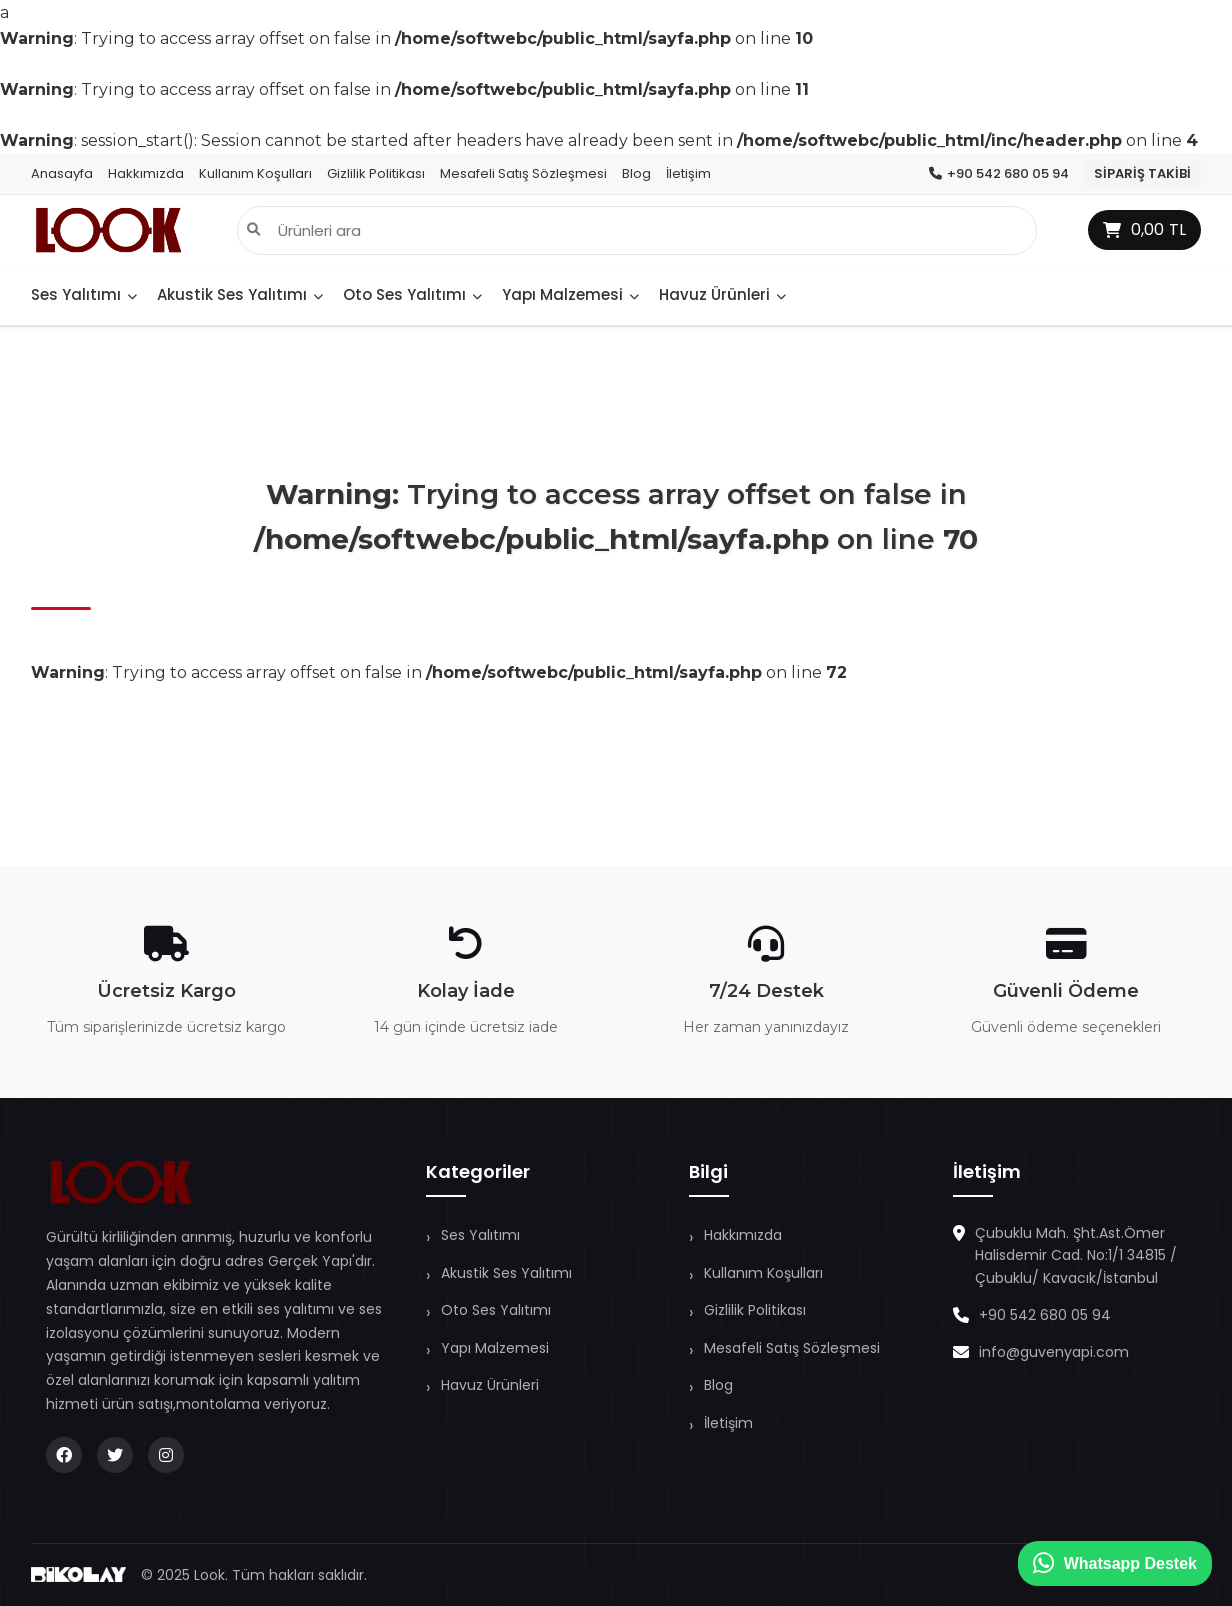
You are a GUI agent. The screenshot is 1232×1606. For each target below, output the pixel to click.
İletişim (688, 173)
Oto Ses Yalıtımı (412, 294)
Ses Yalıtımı (84, 294)
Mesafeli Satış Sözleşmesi (523, 173)
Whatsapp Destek (1115, 1563)
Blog (636, 173)
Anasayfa (62, 173)
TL (1144, 230)
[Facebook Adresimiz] (64, 1455)
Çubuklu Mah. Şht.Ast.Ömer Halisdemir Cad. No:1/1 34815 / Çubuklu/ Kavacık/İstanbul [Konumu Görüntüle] (1076, 1255)
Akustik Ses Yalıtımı (240, 294)
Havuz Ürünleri (722, 294)
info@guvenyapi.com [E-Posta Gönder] (1054, 1352)
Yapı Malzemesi (570, 294)
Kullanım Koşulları (255, 173)
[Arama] (253, 230)
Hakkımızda (146, 173)
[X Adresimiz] (115, 1455)
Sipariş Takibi (1142, 173)
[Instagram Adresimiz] (166, 1455)
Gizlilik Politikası (376, 173)
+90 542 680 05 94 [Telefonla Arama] (1045, 1315)
